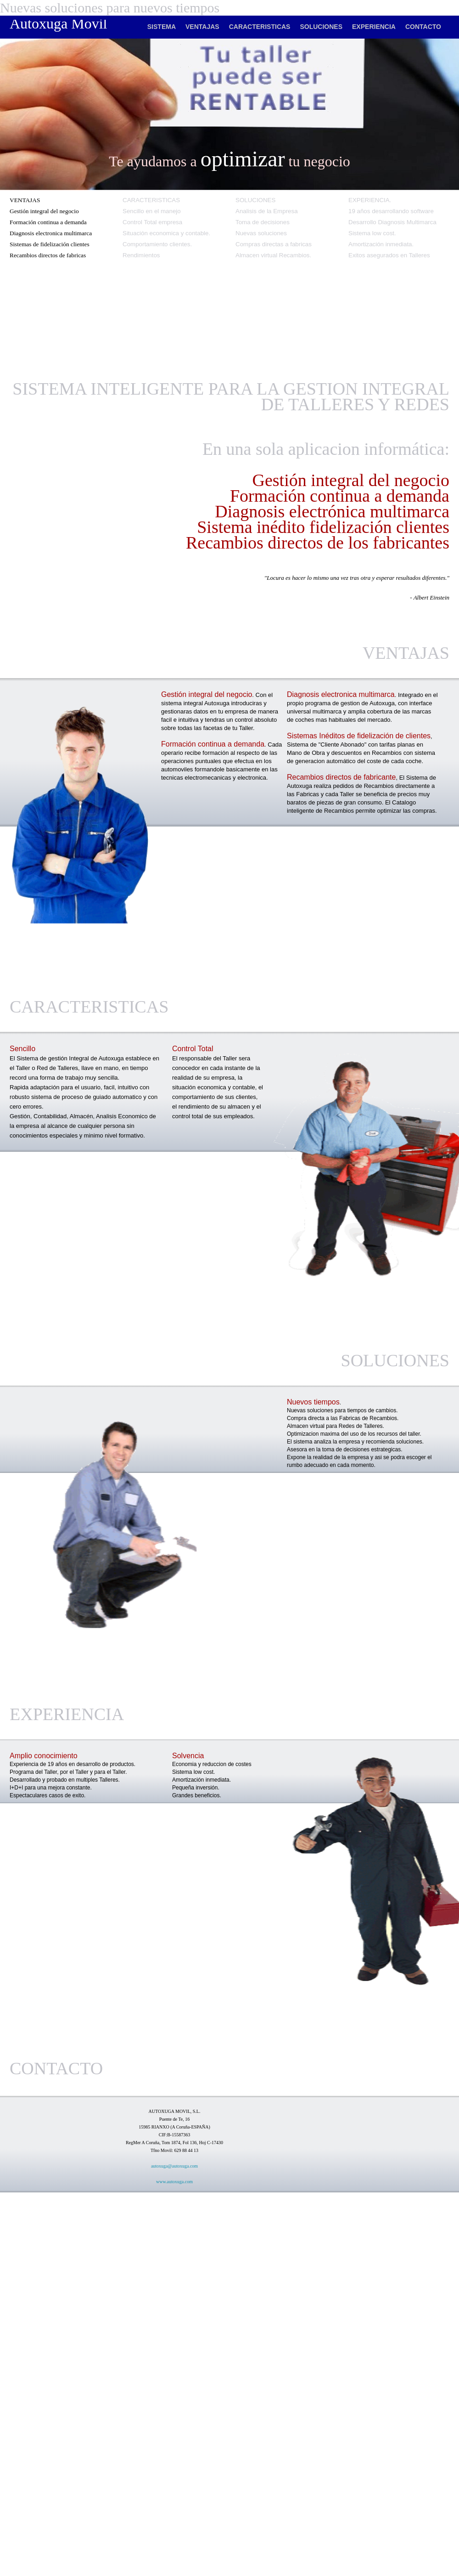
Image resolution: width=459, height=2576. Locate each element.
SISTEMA (161, 26)
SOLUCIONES (321, 26)
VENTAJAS (202, 26)
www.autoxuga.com (174, 2181)
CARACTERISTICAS (260, 26)
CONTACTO (423, 26)
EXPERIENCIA (374, 26)
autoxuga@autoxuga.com (174, 2165)
